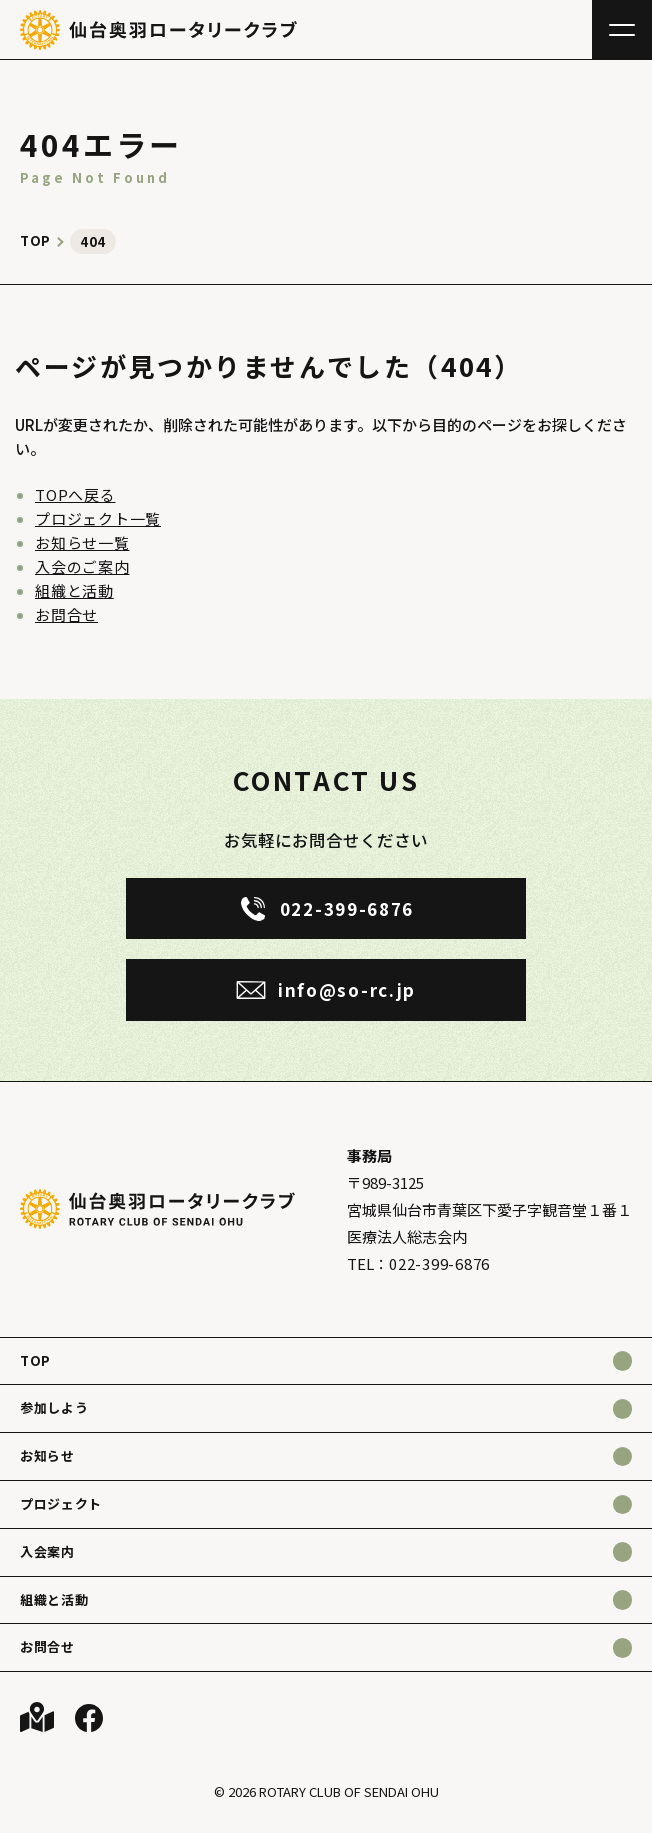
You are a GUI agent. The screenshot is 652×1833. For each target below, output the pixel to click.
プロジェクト (61, 1503)
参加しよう (54, 1407)
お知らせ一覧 (82, 542)
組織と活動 (74, 590)
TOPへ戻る (75, 494)
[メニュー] (622, 30)
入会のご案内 (82, 566)
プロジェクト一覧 (98, 518)
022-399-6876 (439, 1263)
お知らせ (47, 1455)
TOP (35, 1360)
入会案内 (47, 1551)
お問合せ (66, 614)
